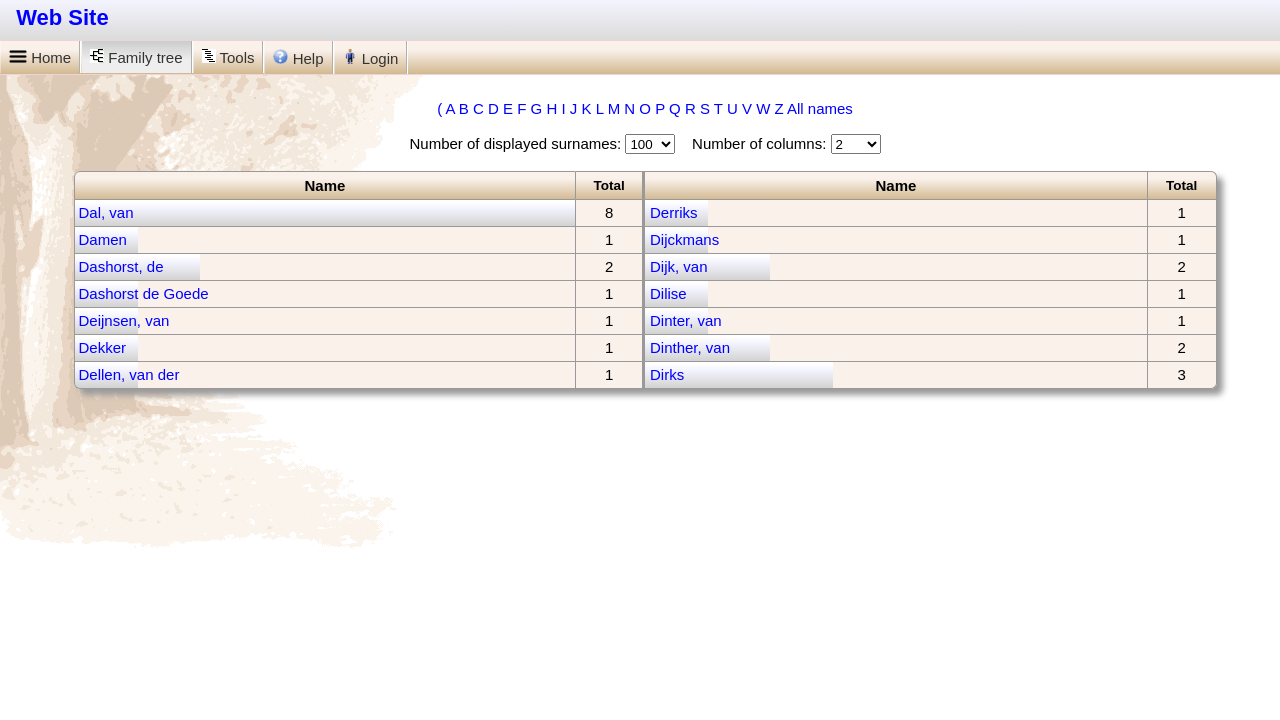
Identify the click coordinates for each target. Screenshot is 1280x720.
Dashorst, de (121, 266)
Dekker (103, 347)
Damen (103, 239)
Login (371, 58)
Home (40, 57)
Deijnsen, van (124, 320)
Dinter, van (686, 320)
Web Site (62, 17)
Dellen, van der (129, 374)
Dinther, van (690, 347)
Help (298, 58)
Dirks (667, 374)
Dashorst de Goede (144, 293)
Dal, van (106, 212)
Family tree (136, 57)
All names (820, 108)
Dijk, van (679, 266)
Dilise (668, 293)
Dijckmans (684, 239)
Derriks (674, 212)
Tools (228, 57)
